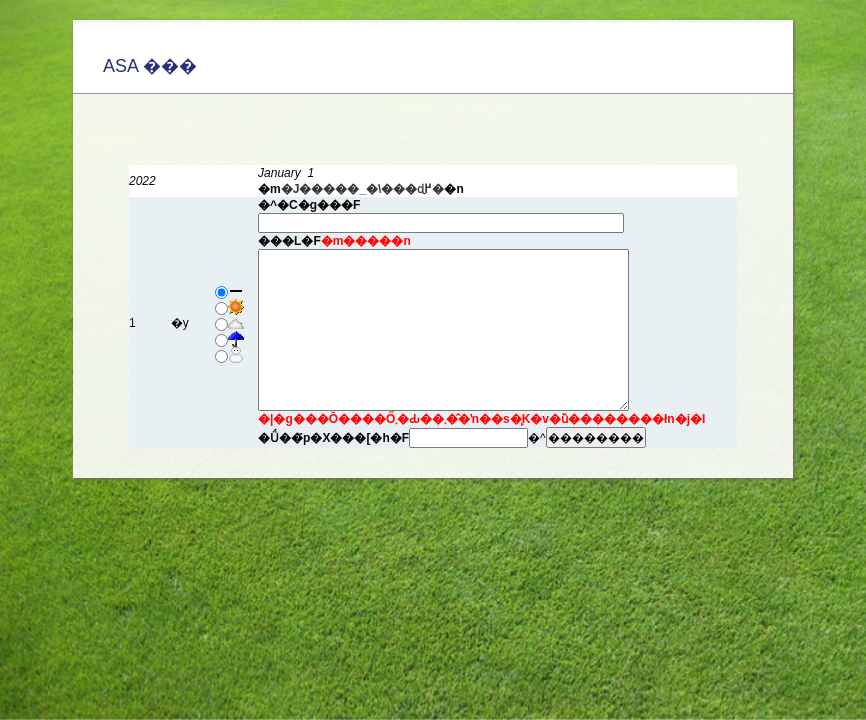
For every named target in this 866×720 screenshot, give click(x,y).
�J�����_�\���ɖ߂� (363, 189)
